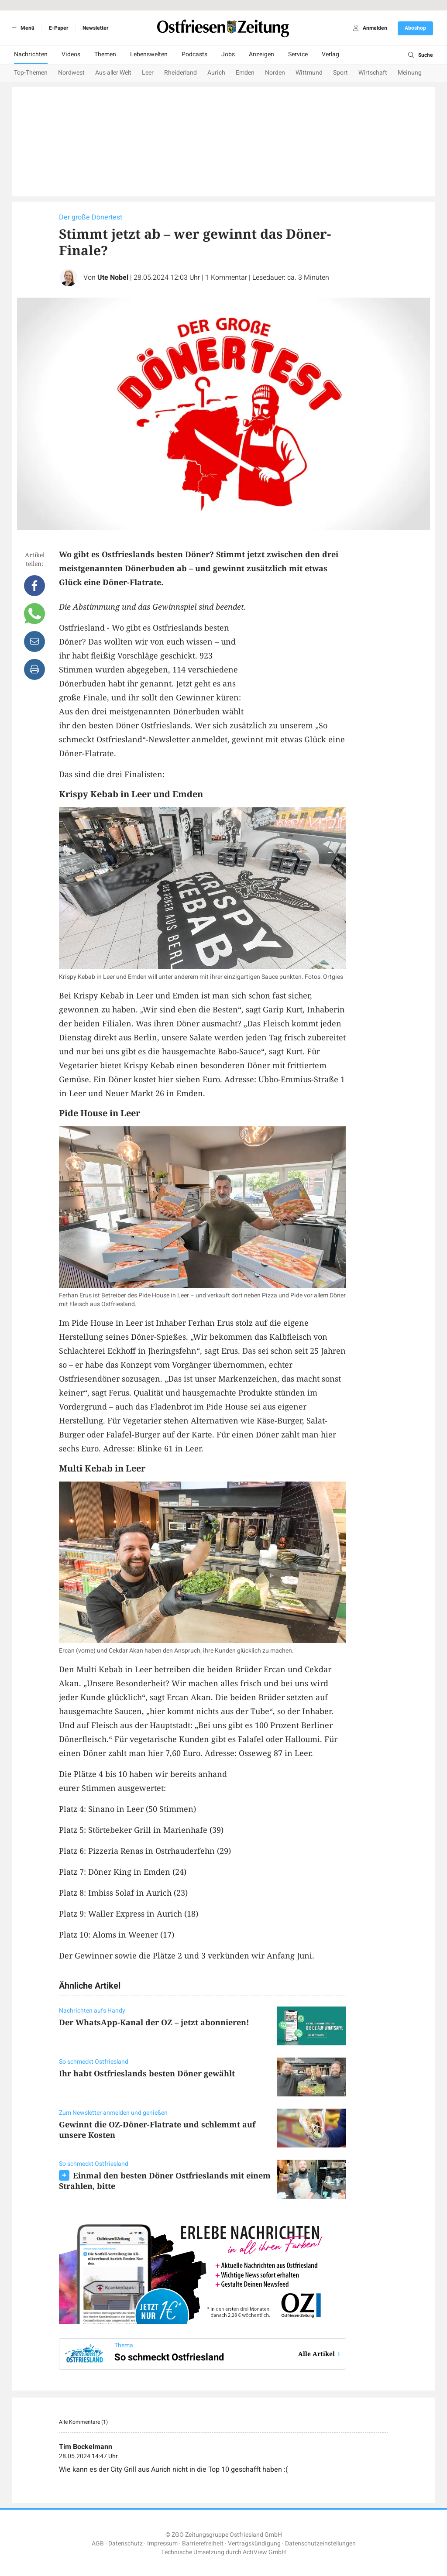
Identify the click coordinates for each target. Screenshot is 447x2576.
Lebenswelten (149, 54)
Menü (21, 28)
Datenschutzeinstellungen (320, 2543)
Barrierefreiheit (203, 2543)
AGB (98, 2543)
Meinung (410, 72)
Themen (105, 54)
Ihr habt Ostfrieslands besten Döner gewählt (147, 2073)
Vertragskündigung (254, 2543)
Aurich (216, 72)
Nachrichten (31, 54)
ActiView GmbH (264, 2552)
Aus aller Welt (113, 72)
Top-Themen (31, 72)
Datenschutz (125, 2543)
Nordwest (71, 72)
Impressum (162, 2543)
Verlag (330, 54)
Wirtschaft (372, 72)
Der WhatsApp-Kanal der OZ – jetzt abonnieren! (154, 2022)
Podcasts (194, 54)
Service (298, 54)
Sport (340, 72)
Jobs (228, 54)
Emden (245, 72)
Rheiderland (180, 72)
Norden (275, 72)
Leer (148, 72)
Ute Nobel (112, 277)
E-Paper (58, 27)
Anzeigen (261, 54)
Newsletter (95, 27)
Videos (71, 54)
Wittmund (309, 72)
